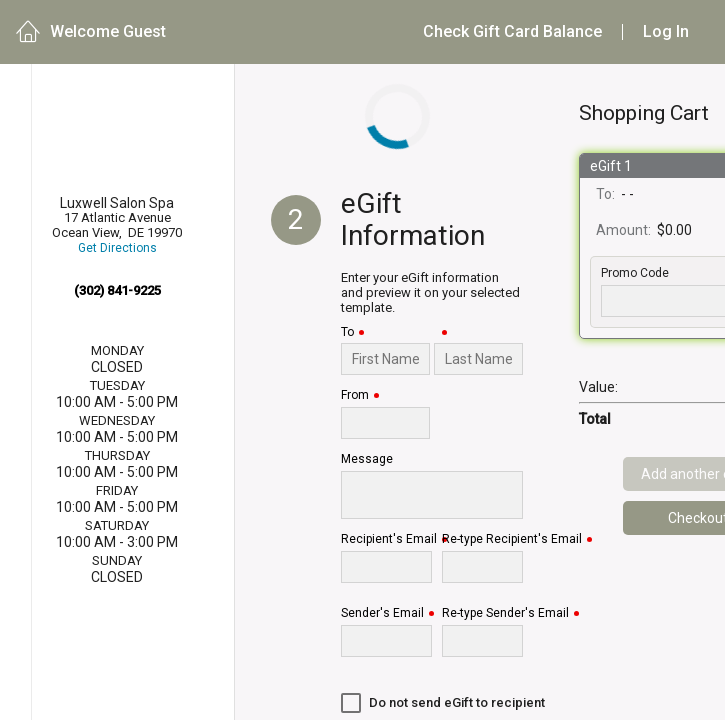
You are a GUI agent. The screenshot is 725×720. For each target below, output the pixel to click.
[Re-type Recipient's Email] (482, 567)
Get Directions (117, 248)
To (347, 332)
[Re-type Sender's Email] (482, 641)
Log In (666, 31)
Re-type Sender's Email (505, 613)
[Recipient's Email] (386, 567)
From (355, 395)
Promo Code (635, 273)
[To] (385, 359)
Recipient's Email (389, 539)
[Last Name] (478, 359)
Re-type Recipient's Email (512, 539)
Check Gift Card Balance (512, 31)
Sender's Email (382, 613)
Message (367, 459)
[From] (385, 423)
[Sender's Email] (386, 641)
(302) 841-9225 (117, 290)
